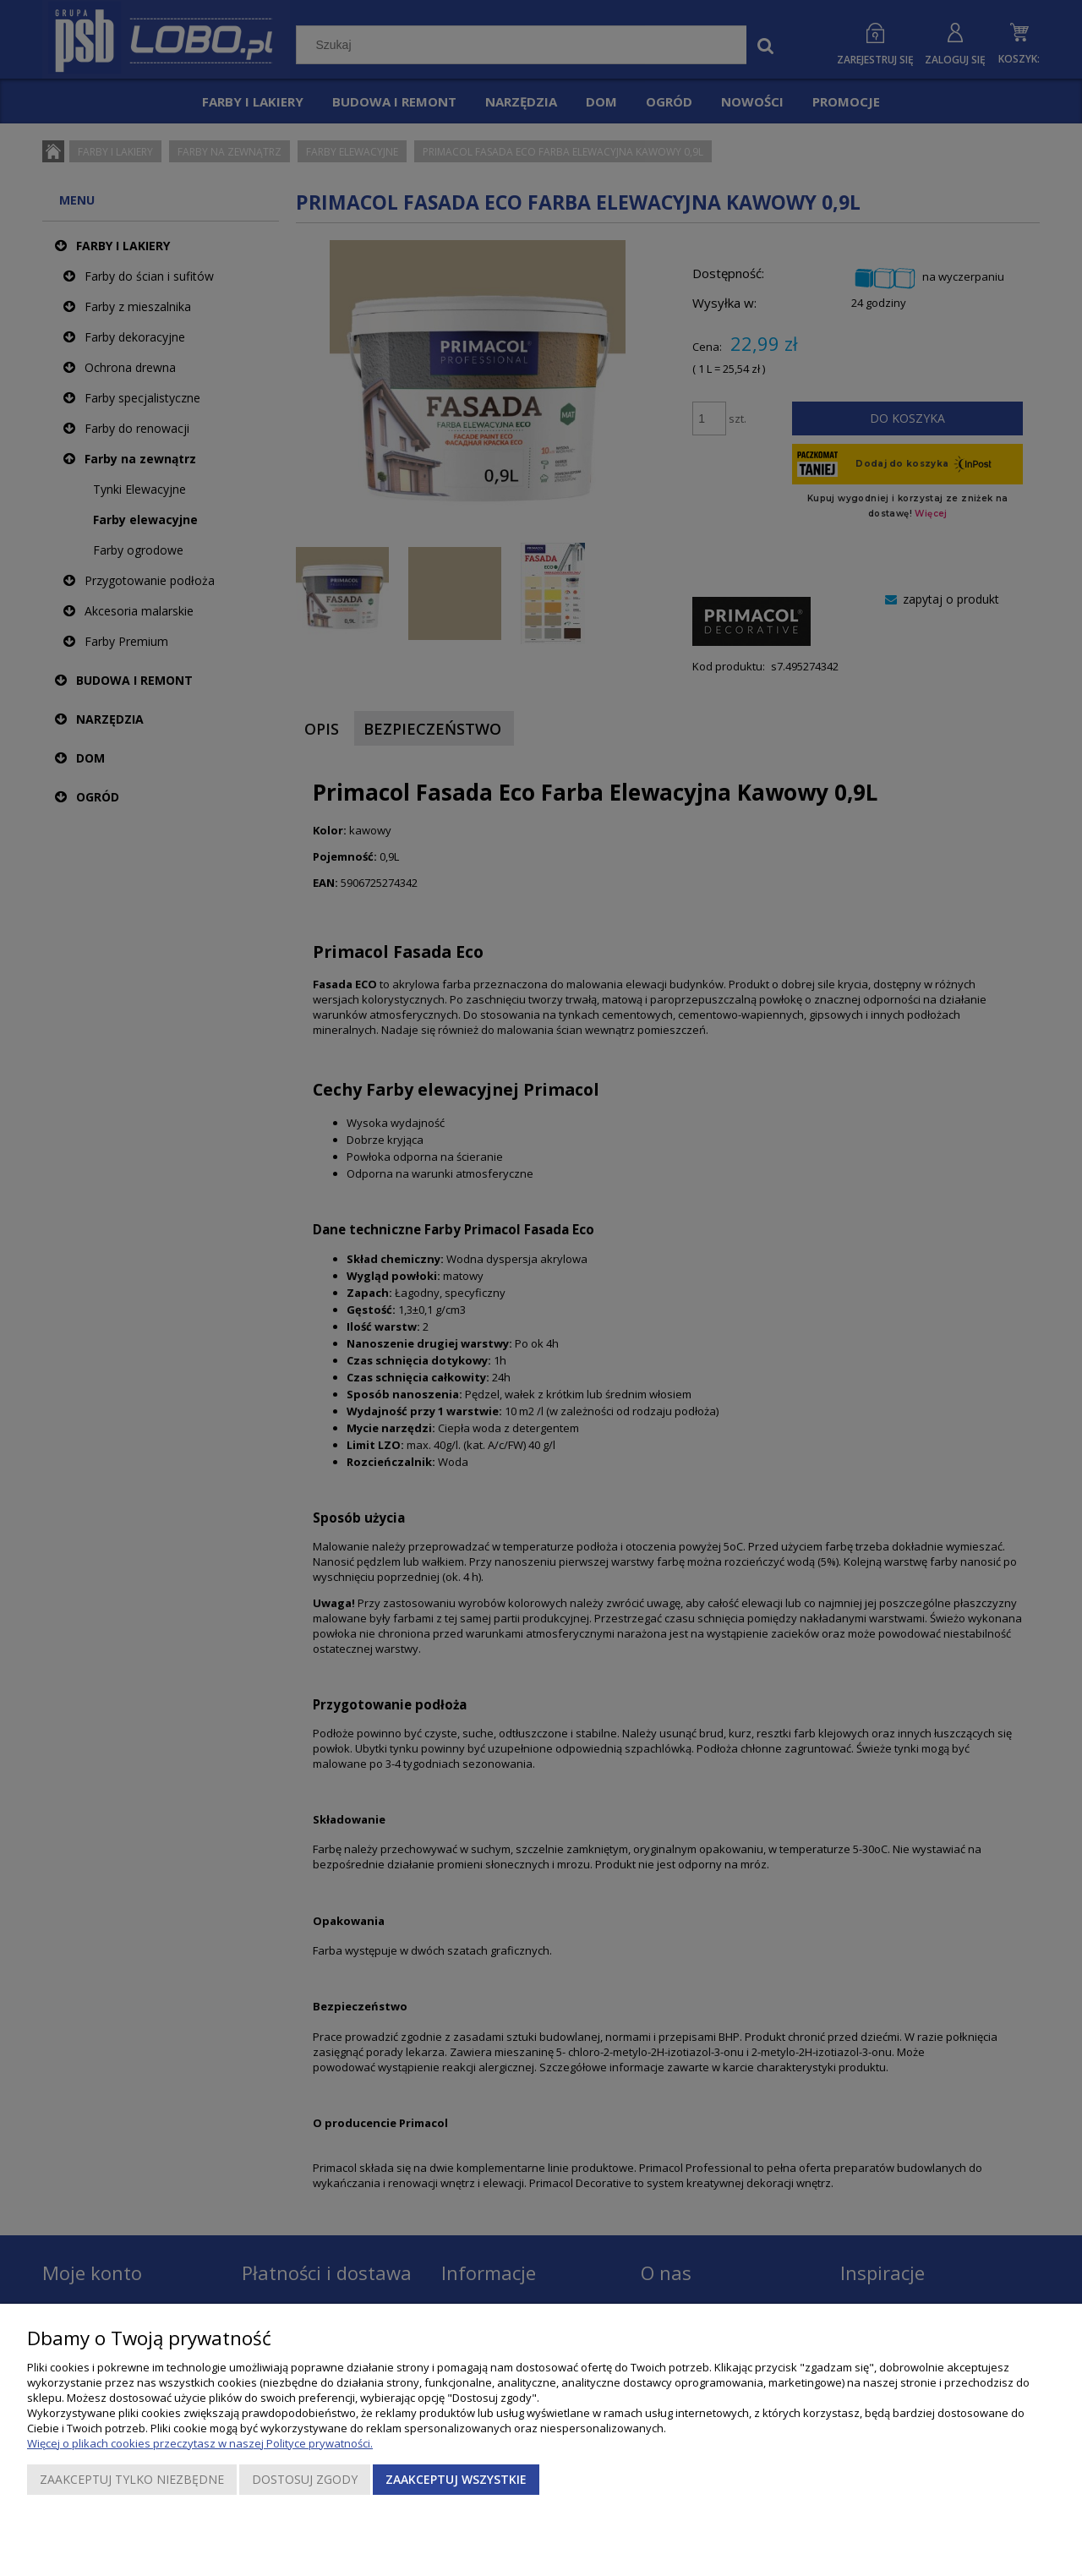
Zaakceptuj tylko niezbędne (132, 2479)
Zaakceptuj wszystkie (456, 2479)
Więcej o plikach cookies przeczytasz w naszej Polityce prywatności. (200, 2443)
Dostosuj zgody (305, 2479)
